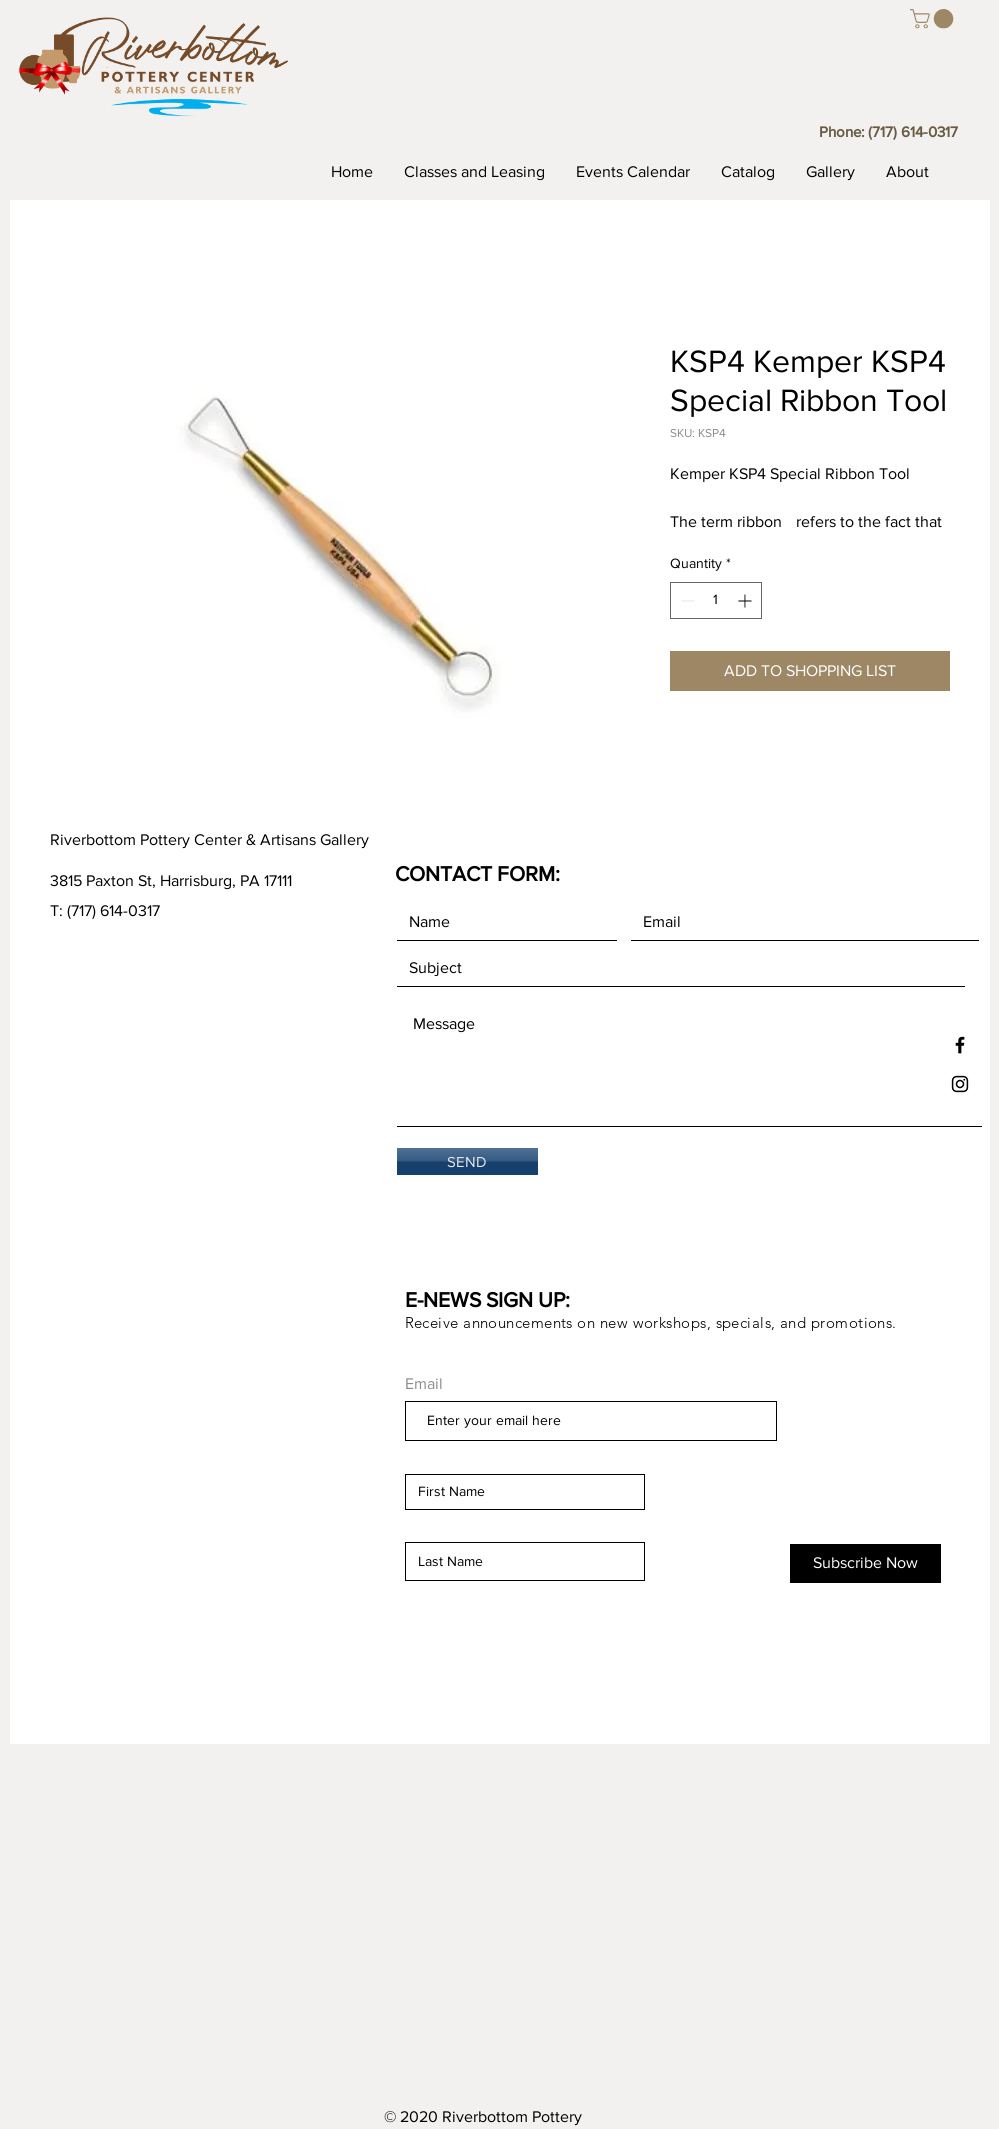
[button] (934, 19)
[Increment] (746, 600)
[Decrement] (685, 600)
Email (424, 1384)
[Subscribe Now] (865, 1563)
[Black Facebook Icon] (960, 1045)
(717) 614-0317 (913, 131)
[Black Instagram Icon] (960, 1084)
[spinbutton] (716, 600)
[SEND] (467, 1161)
